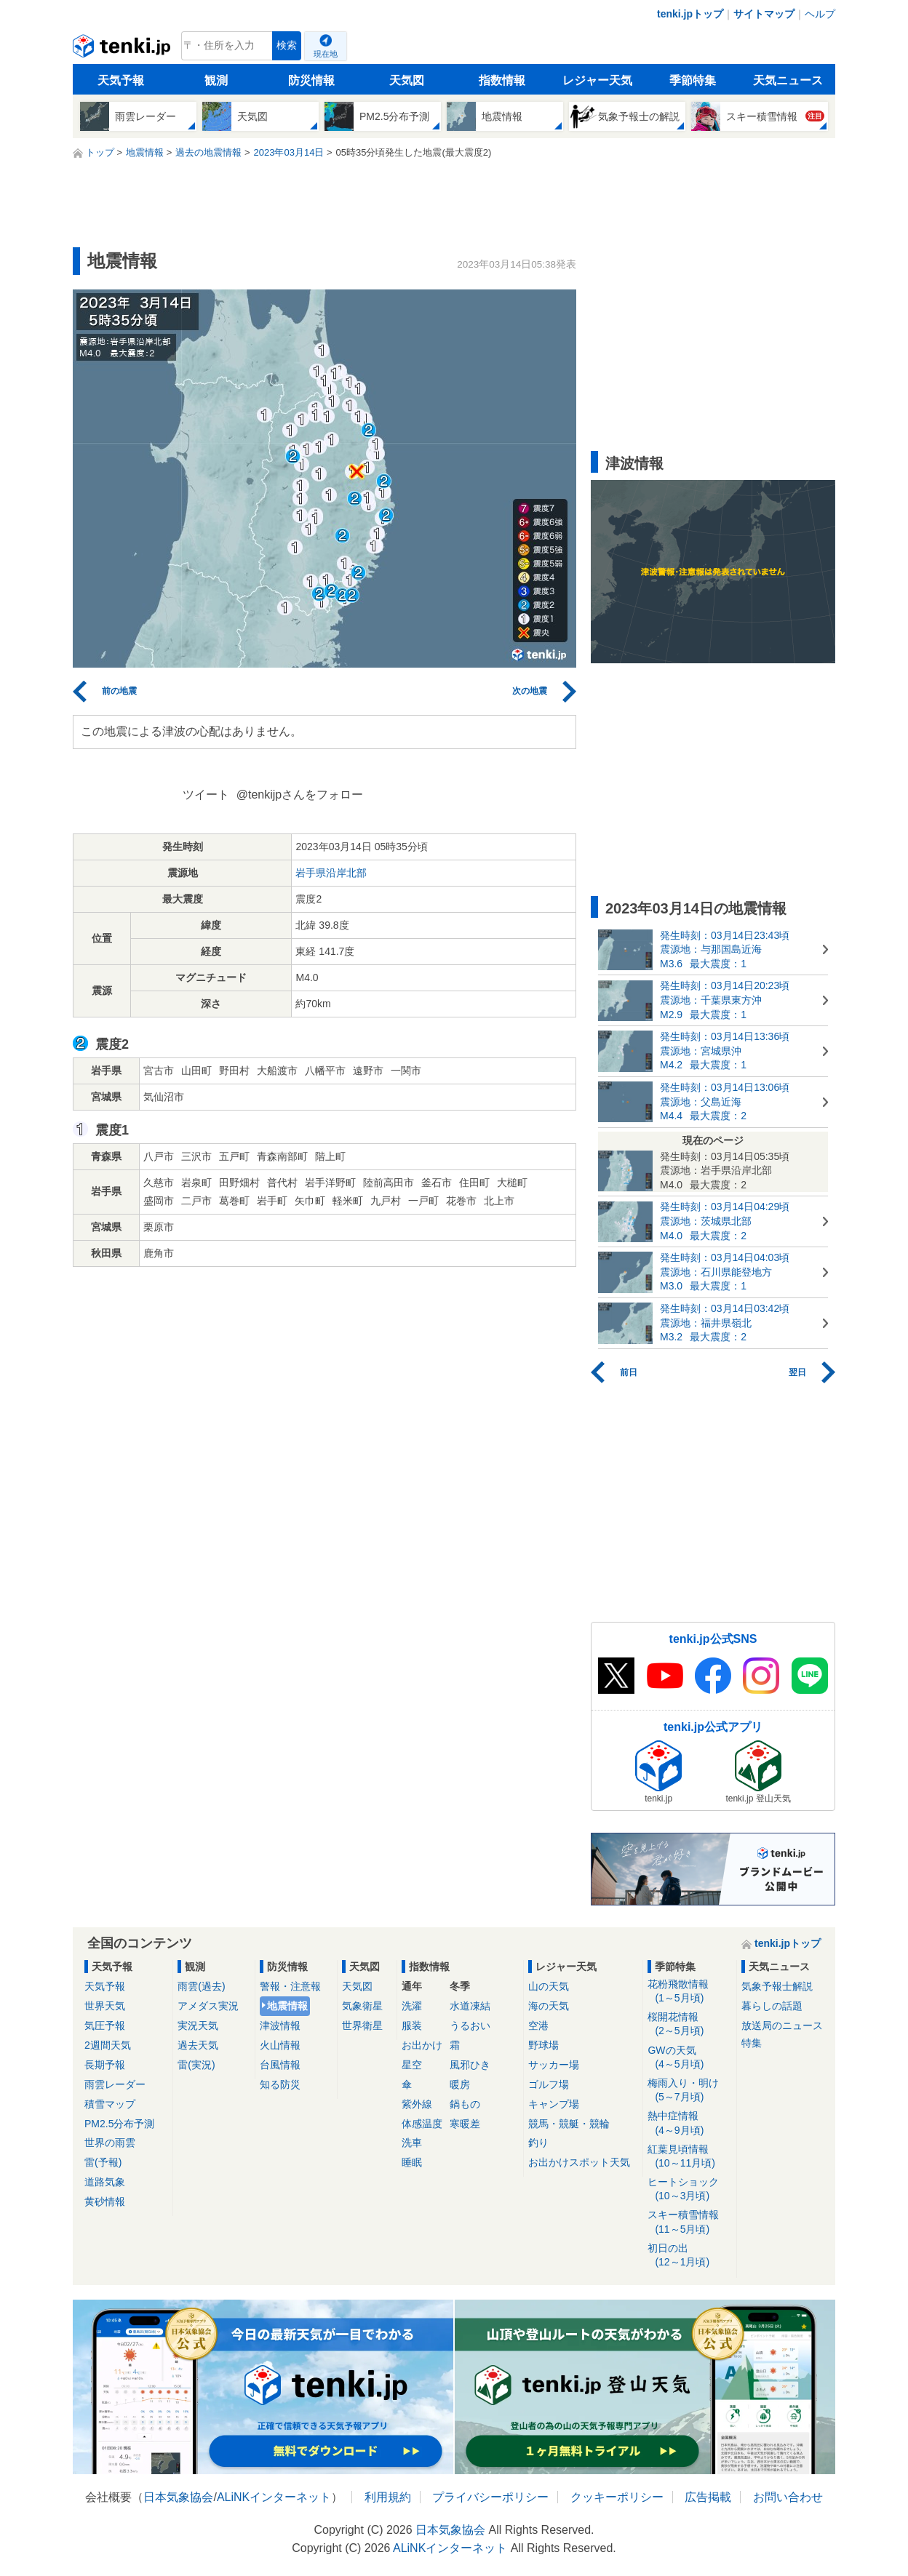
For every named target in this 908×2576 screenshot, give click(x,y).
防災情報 (311, 80)
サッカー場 (553, 2065)
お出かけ (422, 2045)
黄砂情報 (104, 2201)
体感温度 (422, 2123)
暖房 (460, 2084)
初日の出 (689, 2255)
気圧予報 (104, 2025)
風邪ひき (470, 2065)
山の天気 (548, 1986)
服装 (412, 2025)
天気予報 (120, 80)
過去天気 (198, 2045)
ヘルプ (820, 14)
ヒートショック (689, 2189)
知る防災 (280, 2084)
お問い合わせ (788, 2497)
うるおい (470, 2025)
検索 (286, 45)
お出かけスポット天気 (579, 2162)
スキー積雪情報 (689, 2222)
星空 (412, 2065)
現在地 (326, 53)
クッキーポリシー (617, 2497)
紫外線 (417, 2104)
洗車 (412, 2142)
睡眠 (412, 2162)
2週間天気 (107, 2045)
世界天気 (104, 2006)
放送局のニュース (782, 2025)
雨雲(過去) (201, 1986)
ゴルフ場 (548, 2084)
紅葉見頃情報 (689, 2156)
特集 (751, 2043)
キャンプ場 (553, 2104)
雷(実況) (196, 2065)
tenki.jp (123, 49)
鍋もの (465, 2104)
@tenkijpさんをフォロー (300, 794)
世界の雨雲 (109, 2142)
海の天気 (548, 2006)
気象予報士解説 (777, 1986)
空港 (538, 2025)
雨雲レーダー (115, 2084)
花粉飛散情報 (689, 1991)
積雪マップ (109, 2104)
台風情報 (280, 2065)
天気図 (406, 80)
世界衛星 (362, 2025)
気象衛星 (362, 2006)
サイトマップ (763, 14)
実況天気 (198, 2025)
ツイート (206, 794)
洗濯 (412, 2006)
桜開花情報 (689, 2024)
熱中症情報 (689, 2123)
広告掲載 (708, 2497)
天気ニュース (788, 80)
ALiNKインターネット (274, 2497)
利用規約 (388, 2497)
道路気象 (104, 2182)
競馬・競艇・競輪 (569, 2123)
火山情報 (280, 2045)
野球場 (543, 2045)
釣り (538, 2142)
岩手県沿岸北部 (331, 873)
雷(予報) (103, 2162)
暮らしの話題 (772, 2006)
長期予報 (104, 2065)
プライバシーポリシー (490, 2497)
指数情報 (502, 80)
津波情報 (280, 2025)
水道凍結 (470, 2006)
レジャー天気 (597, 80)
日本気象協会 (178, 2497)
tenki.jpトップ (690, 14)
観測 (216, 80)
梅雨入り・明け (689, 2090)
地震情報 (287, 2006)
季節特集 (692, 80)
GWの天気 (689, 2057)
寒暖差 (465, 2123)
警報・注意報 (290, 1986)
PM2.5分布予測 (119, 2123)
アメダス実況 (208, 2006)
